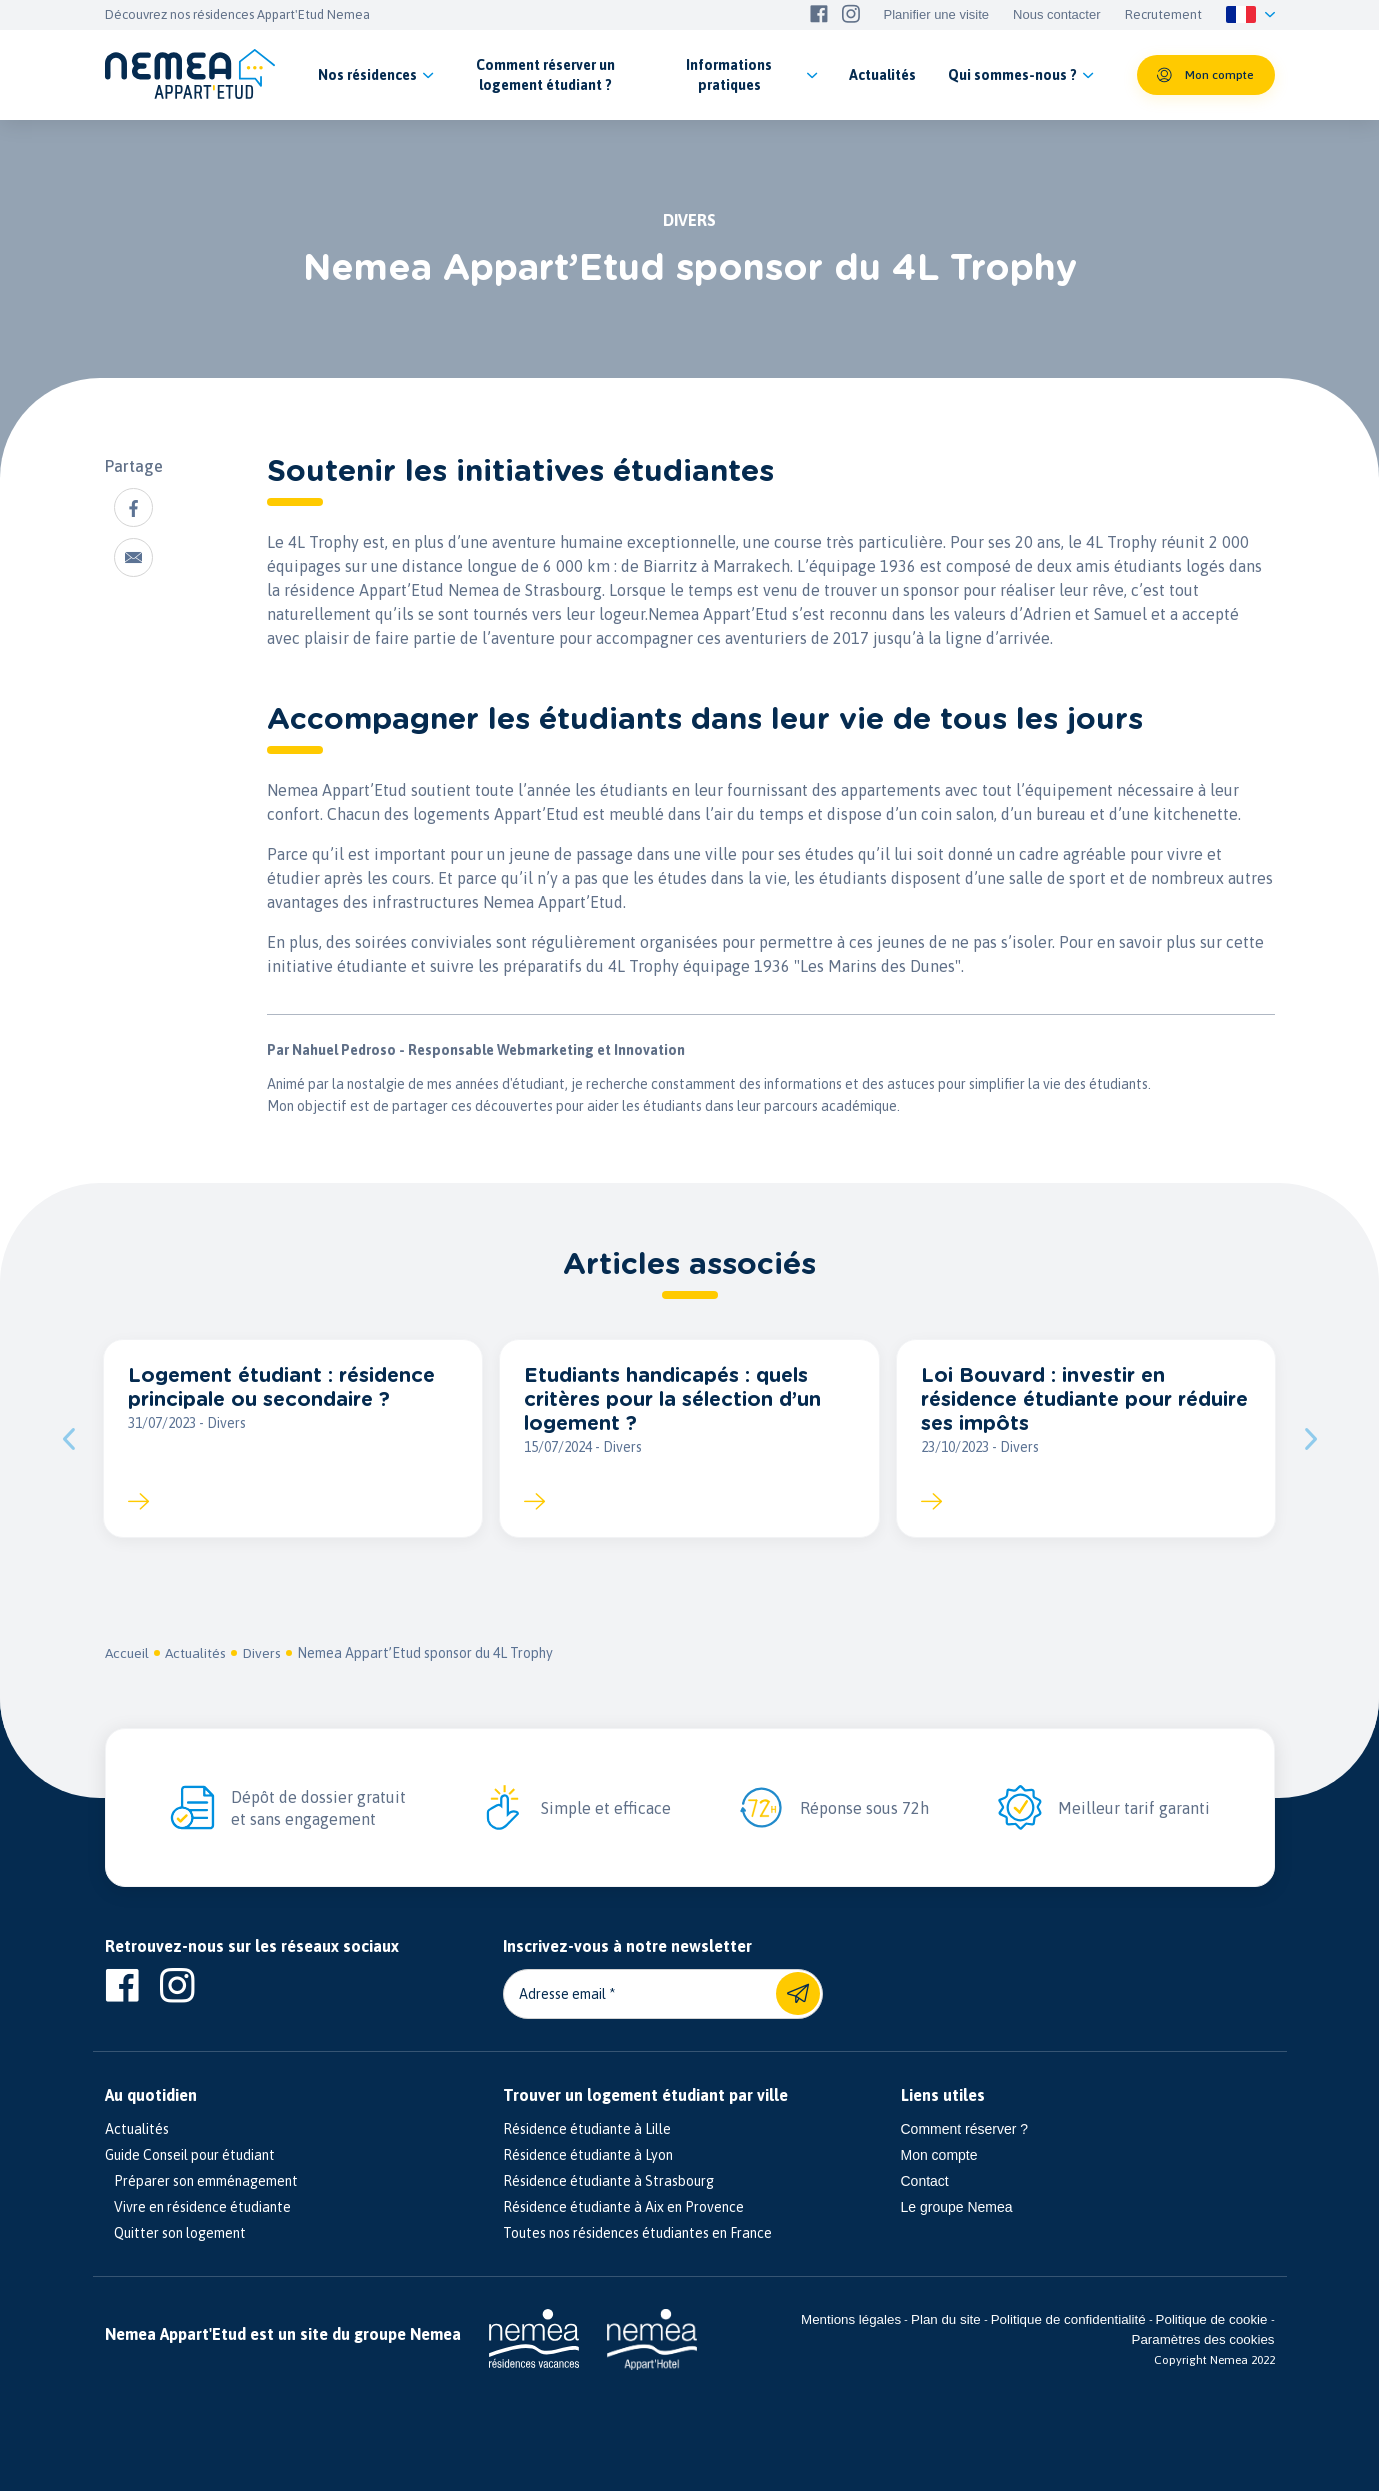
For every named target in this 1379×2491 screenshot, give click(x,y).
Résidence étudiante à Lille (587, 2130)
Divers (265, 1654)
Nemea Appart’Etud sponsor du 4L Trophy (429, 1654)
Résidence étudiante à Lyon (588, 2156)
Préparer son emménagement (201, 2182)
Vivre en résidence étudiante (198, 2208)
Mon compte (939, 2156)
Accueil (127, 1654)
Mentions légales (851, 2320)
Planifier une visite (937, 15)
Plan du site (946, 2320)
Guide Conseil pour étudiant (190, 2156)
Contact (925, 2182)
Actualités (198, 1654)
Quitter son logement (175, 2234)
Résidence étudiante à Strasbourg (608, 2182)
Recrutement (1163, 15)
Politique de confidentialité (1068, 2320)
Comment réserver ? (965, 2130)
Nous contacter (1056, 15)
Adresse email (562, 1995)
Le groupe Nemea (957, 2208)
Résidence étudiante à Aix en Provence (623, 2208)
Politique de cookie (1212, 2320)
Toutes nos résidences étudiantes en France (637, 2234)
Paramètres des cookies (1203, 2340)
